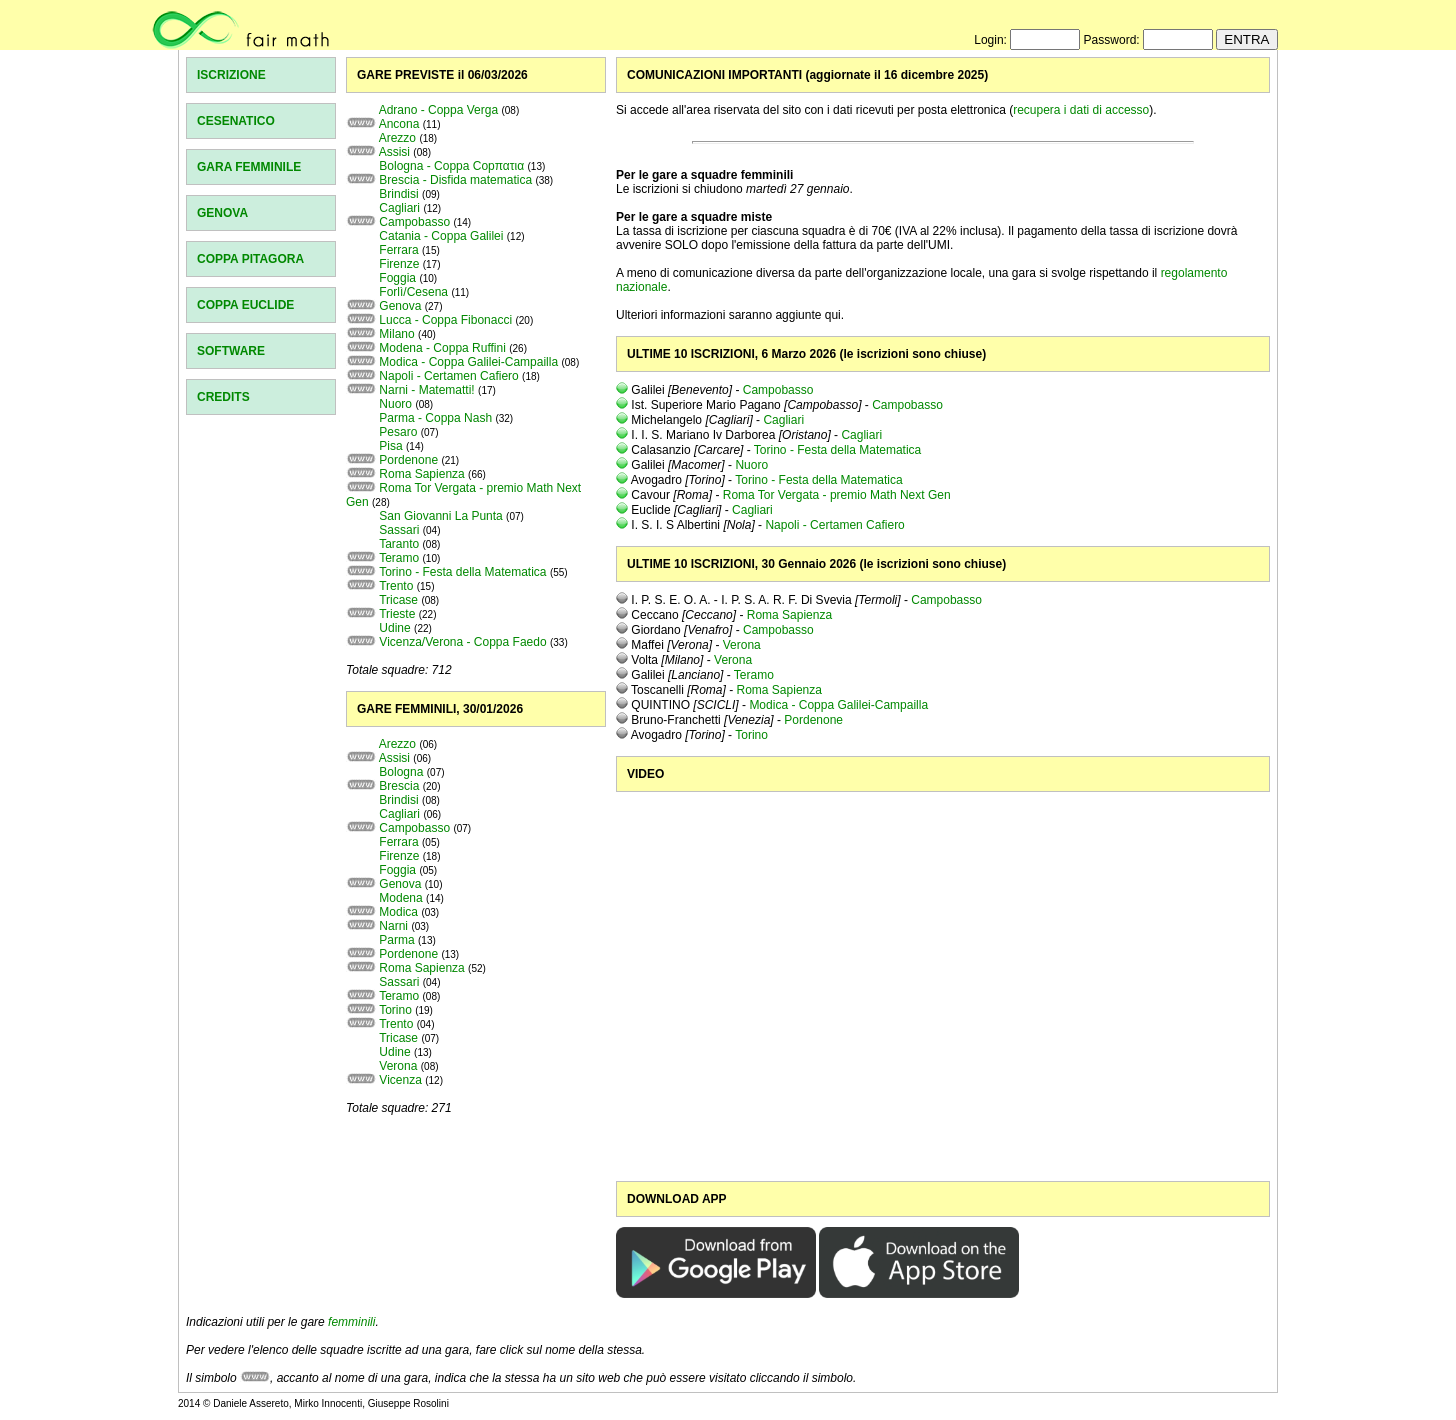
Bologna (401, 772)
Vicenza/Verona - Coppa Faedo (462, 642)
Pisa (390, 446)
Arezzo (397, 138)
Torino (395, 1010)
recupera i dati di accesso (1081, 110)
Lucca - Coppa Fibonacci (445, 320)
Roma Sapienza (421, 474)
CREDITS (223, 397)
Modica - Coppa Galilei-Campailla (468, 362)
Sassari (399, 530)
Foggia (397, 278)
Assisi (394, 152)
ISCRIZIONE (231, 75)
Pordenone (408, 460)
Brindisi (398, 194)
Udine (394, 628)
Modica (398, 912)
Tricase (398, 600)
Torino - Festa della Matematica (462, 572)
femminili (351, 1322)
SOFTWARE (231, 351)
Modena (400, 898)
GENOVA (222, 213)
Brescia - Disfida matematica (455, 180)
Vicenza (400, 1080)
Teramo (399, 558)
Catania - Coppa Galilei (441, 236)
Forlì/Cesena (413, 292)
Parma (396, 940)
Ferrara (398, 250)
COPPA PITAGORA (250, 259)
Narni (393, 926)
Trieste (397, 614)
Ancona (399, 124)
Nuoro (395, 404)
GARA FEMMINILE (249, 167)
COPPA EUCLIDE (245, 305)
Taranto (399, 544)
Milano (396, 334)
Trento (396, 586)
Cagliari (399, 208)
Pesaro (398, 432)
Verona (398, 1066)
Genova (400, 306)
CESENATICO (236, 121)
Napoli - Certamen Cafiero (448, 376)
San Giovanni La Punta (440, 516)
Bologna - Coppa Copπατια (451, 166)
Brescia (399, 786)
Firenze (399, 264)
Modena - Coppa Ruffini (442, 348)
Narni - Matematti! (426, 390)
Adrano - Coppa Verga (438, 110)
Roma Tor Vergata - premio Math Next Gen (837, 495)
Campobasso (414, 222)
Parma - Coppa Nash (435, 418)
